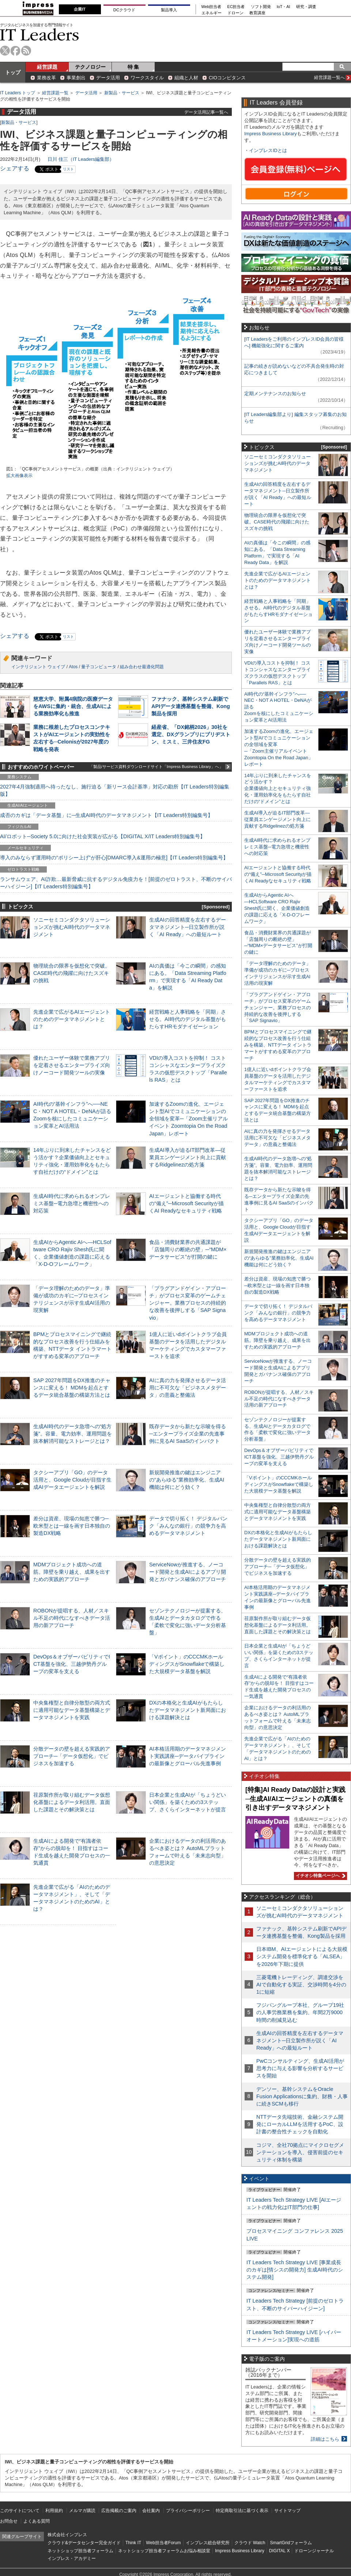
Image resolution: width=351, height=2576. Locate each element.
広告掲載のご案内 (118, 2510)
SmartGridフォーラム (291, 2542)
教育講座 (257, 13)
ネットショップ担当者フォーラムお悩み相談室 (164, 2550)
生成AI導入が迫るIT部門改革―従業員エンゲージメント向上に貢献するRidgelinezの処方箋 (187, 1157)
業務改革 (46, 77)
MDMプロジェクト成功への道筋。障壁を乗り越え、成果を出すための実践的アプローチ (71, 1572)
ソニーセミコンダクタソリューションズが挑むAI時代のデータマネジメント (71, 927)
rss (26, 51)
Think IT (133, 2542)
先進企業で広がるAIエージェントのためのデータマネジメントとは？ (71, 1019)
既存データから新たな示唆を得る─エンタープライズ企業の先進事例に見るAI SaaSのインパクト (187, 1433)
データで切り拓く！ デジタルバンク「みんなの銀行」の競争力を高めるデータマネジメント (188, 1526)
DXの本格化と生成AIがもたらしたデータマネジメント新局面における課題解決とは (187, 1710)
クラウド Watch (249, 2542)
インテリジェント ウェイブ (38, 666)
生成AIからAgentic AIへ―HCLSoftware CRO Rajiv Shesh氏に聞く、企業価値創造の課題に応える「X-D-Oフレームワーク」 (277, 908)
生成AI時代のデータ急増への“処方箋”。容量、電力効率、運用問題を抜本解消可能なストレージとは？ (72, 1433)
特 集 (133, 67)
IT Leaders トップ (17, 92)
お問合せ (9, 2521)
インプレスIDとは (268, 150)
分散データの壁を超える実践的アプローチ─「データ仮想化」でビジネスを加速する (71, 1756)
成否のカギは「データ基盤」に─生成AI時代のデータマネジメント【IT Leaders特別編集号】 (106, 815)
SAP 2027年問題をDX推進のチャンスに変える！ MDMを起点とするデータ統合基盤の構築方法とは (71, 1387)
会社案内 (151, 2510)
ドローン (235, 13)
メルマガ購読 (82, 2510)
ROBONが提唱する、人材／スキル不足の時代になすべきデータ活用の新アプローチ (71, 1618)
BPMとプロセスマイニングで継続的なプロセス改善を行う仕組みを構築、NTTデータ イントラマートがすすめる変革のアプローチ (278, 1045)
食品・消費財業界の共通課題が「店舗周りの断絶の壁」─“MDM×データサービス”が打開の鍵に (188, 1249)
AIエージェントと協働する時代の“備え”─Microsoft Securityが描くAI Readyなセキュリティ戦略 (186, 1203)
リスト (68, 169)
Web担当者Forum (163, 2542)
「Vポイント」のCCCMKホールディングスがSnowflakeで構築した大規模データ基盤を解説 (186, 1664)
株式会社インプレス (67, 2534)
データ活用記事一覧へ (206, 112)
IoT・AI (283, 7)
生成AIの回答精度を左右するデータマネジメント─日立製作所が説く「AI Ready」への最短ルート (187, 927)
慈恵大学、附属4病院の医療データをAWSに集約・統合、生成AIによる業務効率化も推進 (73, 706)
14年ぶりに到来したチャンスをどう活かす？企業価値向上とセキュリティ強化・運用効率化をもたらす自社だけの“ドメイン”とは (277, 789)
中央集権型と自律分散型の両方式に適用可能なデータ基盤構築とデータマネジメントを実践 (71, 1710)
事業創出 (76, 77)
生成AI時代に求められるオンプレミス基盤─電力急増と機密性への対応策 (71, 1203)
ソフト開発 (261, 7)
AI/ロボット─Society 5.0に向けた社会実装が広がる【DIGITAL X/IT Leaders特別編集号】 (102, 836)
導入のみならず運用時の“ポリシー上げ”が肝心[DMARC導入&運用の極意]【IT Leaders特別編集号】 (114, 857)
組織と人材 (186, 77)
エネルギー (211, 13)
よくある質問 (36, 2521)
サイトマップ (287, 2510)
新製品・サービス (121, 92)
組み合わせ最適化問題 (142, 666)
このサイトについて (19, 2510)
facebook (15, 51)
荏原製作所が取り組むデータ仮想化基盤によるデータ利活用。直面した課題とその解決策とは (71, 1802)
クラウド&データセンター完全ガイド (84, 2542)
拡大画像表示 (19, 475)
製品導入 (169, 10)
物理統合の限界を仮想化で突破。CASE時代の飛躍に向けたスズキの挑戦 (71, 973)
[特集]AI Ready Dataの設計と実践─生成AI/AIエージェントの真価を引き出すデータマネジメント (295, 1798)
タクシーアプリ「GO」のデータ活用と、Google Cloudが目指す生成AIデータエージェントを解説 (72, 1479)
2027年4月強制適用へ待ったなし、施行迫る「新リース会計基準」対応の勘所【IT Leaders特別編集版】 (114, 790)
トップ (12, 72)
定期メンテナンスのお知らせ (275, 393)
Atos (73, 666)
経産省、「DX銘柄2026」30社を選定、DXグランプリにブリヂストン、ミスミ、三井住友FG (190, 734)
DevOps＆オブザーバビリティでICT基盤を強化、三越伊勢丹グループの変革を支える (71, 1664)
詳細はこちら (325, 2439)
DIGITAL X (279, 2550)
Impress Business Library (270, 133)
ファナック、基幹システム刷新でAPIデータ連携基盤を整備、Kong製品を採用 (190, 706)
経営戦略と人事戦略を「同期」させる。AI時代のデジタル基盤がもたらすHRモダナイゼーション (187, 1019)
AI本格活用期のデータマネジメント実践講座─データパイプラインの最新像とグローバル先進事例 (187, 1756)
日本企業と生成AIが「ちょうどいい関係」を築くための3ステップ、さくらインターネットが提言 (187, 1802)
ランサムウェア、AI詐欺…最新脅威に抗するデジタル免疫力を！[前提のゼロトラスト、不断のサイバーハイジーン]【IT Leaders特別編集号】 (116, 882)
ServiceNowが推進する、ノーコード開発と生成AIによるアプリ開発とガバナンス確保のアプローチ (187, 1572)
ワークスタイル (147, 77)
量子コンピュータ (98, 666)
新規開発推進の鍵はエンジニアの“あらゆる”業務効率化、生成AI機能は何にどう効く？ (186, 1479)
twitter (5, 51)
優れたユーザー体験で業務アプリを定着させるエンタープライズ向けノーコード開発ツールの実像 (71, 1065)
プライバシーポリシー (188, 2510)
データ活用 (108, 77)
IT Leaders (39, 34)
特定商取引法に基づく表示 (242, 2510)
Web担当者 (211, 7)
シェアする (14, 168)
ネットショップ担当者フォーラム (80, 2550)
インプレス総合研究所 (208, 2542)
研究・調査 (306, 7)
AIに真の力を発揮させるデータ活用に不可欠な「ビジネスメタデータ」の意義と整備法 (187, 1387)
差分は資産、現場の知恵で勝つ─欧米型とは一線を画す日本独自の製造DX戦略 (71, 1526)
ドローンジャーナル (314, 2550)
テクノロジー (90, 67)
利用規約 (54, 2510)
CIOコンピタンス (227, 77)
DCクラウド (124, 10)
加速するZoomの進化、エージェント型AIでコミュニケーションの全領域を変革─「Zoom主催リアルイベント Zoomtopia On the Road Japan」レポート (188, 1118)
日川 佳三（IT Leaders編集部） (81, 159)
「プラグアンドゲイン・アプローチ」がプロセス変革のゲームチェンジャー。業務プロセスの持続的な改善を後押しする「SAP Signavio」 (187, 1303)
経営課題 (47, 67)
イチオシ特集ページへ (319, 1875)
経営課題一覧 (55, 92)
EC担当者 (236, 7)
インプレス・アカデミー (72, 2558)
